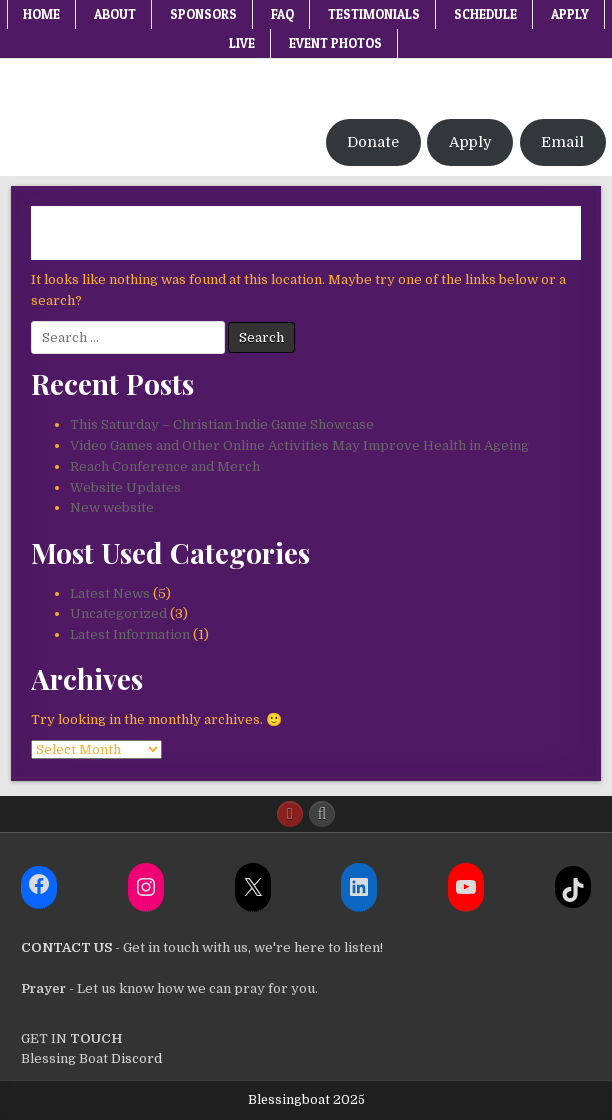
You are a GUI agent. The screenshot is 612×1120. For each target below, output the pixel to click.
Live (242, 43)
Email (562, 142)
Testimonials (374, 14)
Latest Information (130, 634)
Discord (135, 1058)
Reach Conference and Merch (165, 466)
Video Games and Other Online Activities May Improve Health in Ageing (299, 445)
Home (41, 14)
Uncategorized (118, 613)
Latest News (110, 593)
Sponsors (203, 14)
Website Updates (125, 487)
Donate (373, 142)
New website (112, 507)
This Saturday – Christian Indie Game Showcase (222, 424)
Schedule (485, 14)
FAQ (282, 14)
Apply (570, 14)
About (115, 14)
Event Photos (335, 43)
